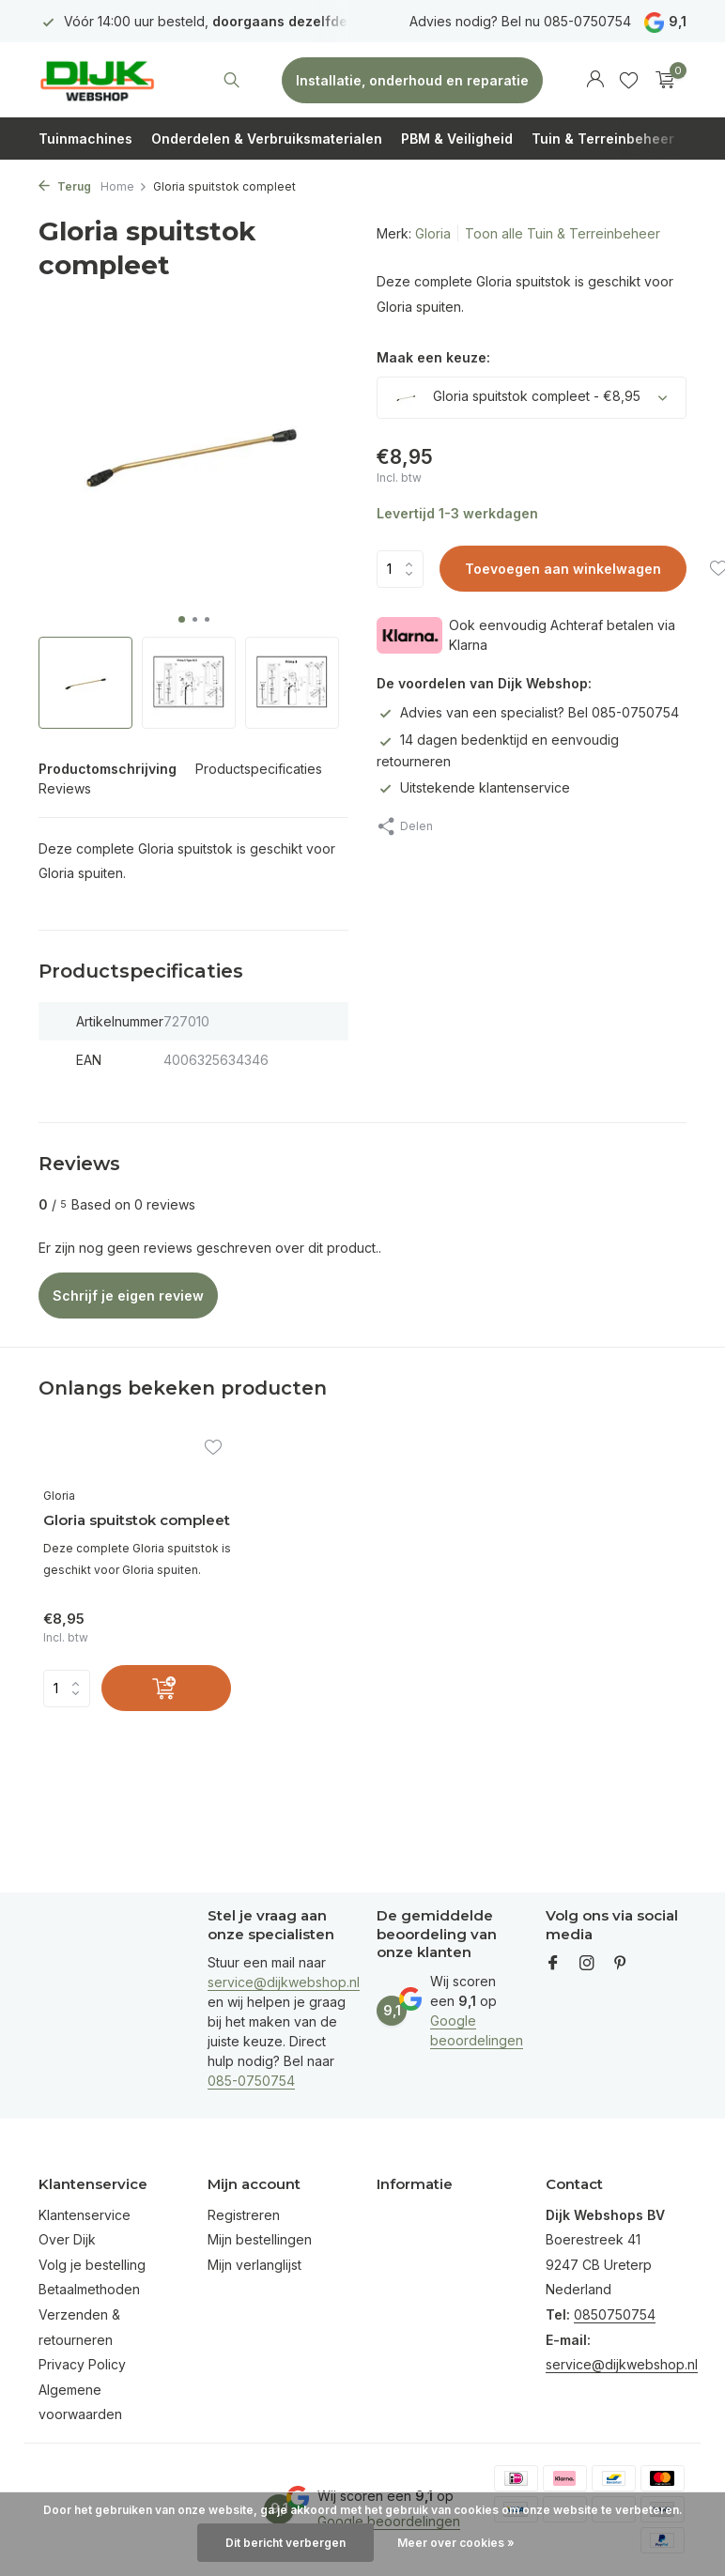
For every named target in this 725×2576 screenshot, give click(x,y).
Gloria (433, 233)
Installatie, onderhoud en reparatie (412, 80)
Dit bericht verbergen (285, 2543)
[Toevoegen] (166, 1688)
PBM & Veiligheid (457, 139)
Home (123, 186)
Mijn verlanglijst (254, 2265)
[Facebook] (553, 1963)
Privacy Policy (82, 2364)
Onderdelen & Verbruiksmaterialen (266, 139)
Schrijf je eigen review (128, 1295)
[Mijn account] (595, 79)
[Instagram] (586, 1963)
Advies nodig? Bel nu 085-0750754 (520, 21)
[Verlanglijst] (629, 79)
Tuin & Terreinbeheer (603, 139)
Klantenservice (85, 2215)
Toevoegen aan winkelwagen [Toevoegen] (563, 569)
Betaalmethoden (89, 2289)
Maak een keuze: (433, 357)
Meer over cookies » (456, 2543)
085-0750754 (251, 2081)
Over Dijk (67, 2239)
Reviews (65, 788)
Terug (65, 186)
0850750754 (615, 2314)
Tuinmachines (85, 139)
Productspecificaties (258, 769)
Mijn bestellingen (260, 2239)
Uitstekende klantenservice (473, 787)
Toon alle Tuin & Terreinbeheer (562, 233)
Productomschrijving (108, 769)
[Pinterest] (620, 1963)
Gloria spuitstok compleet (136, 1520)
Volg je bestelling (92, 2265)
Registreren (244, 2215)
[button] (182, 619)
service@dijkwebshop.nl (284, 1982)
